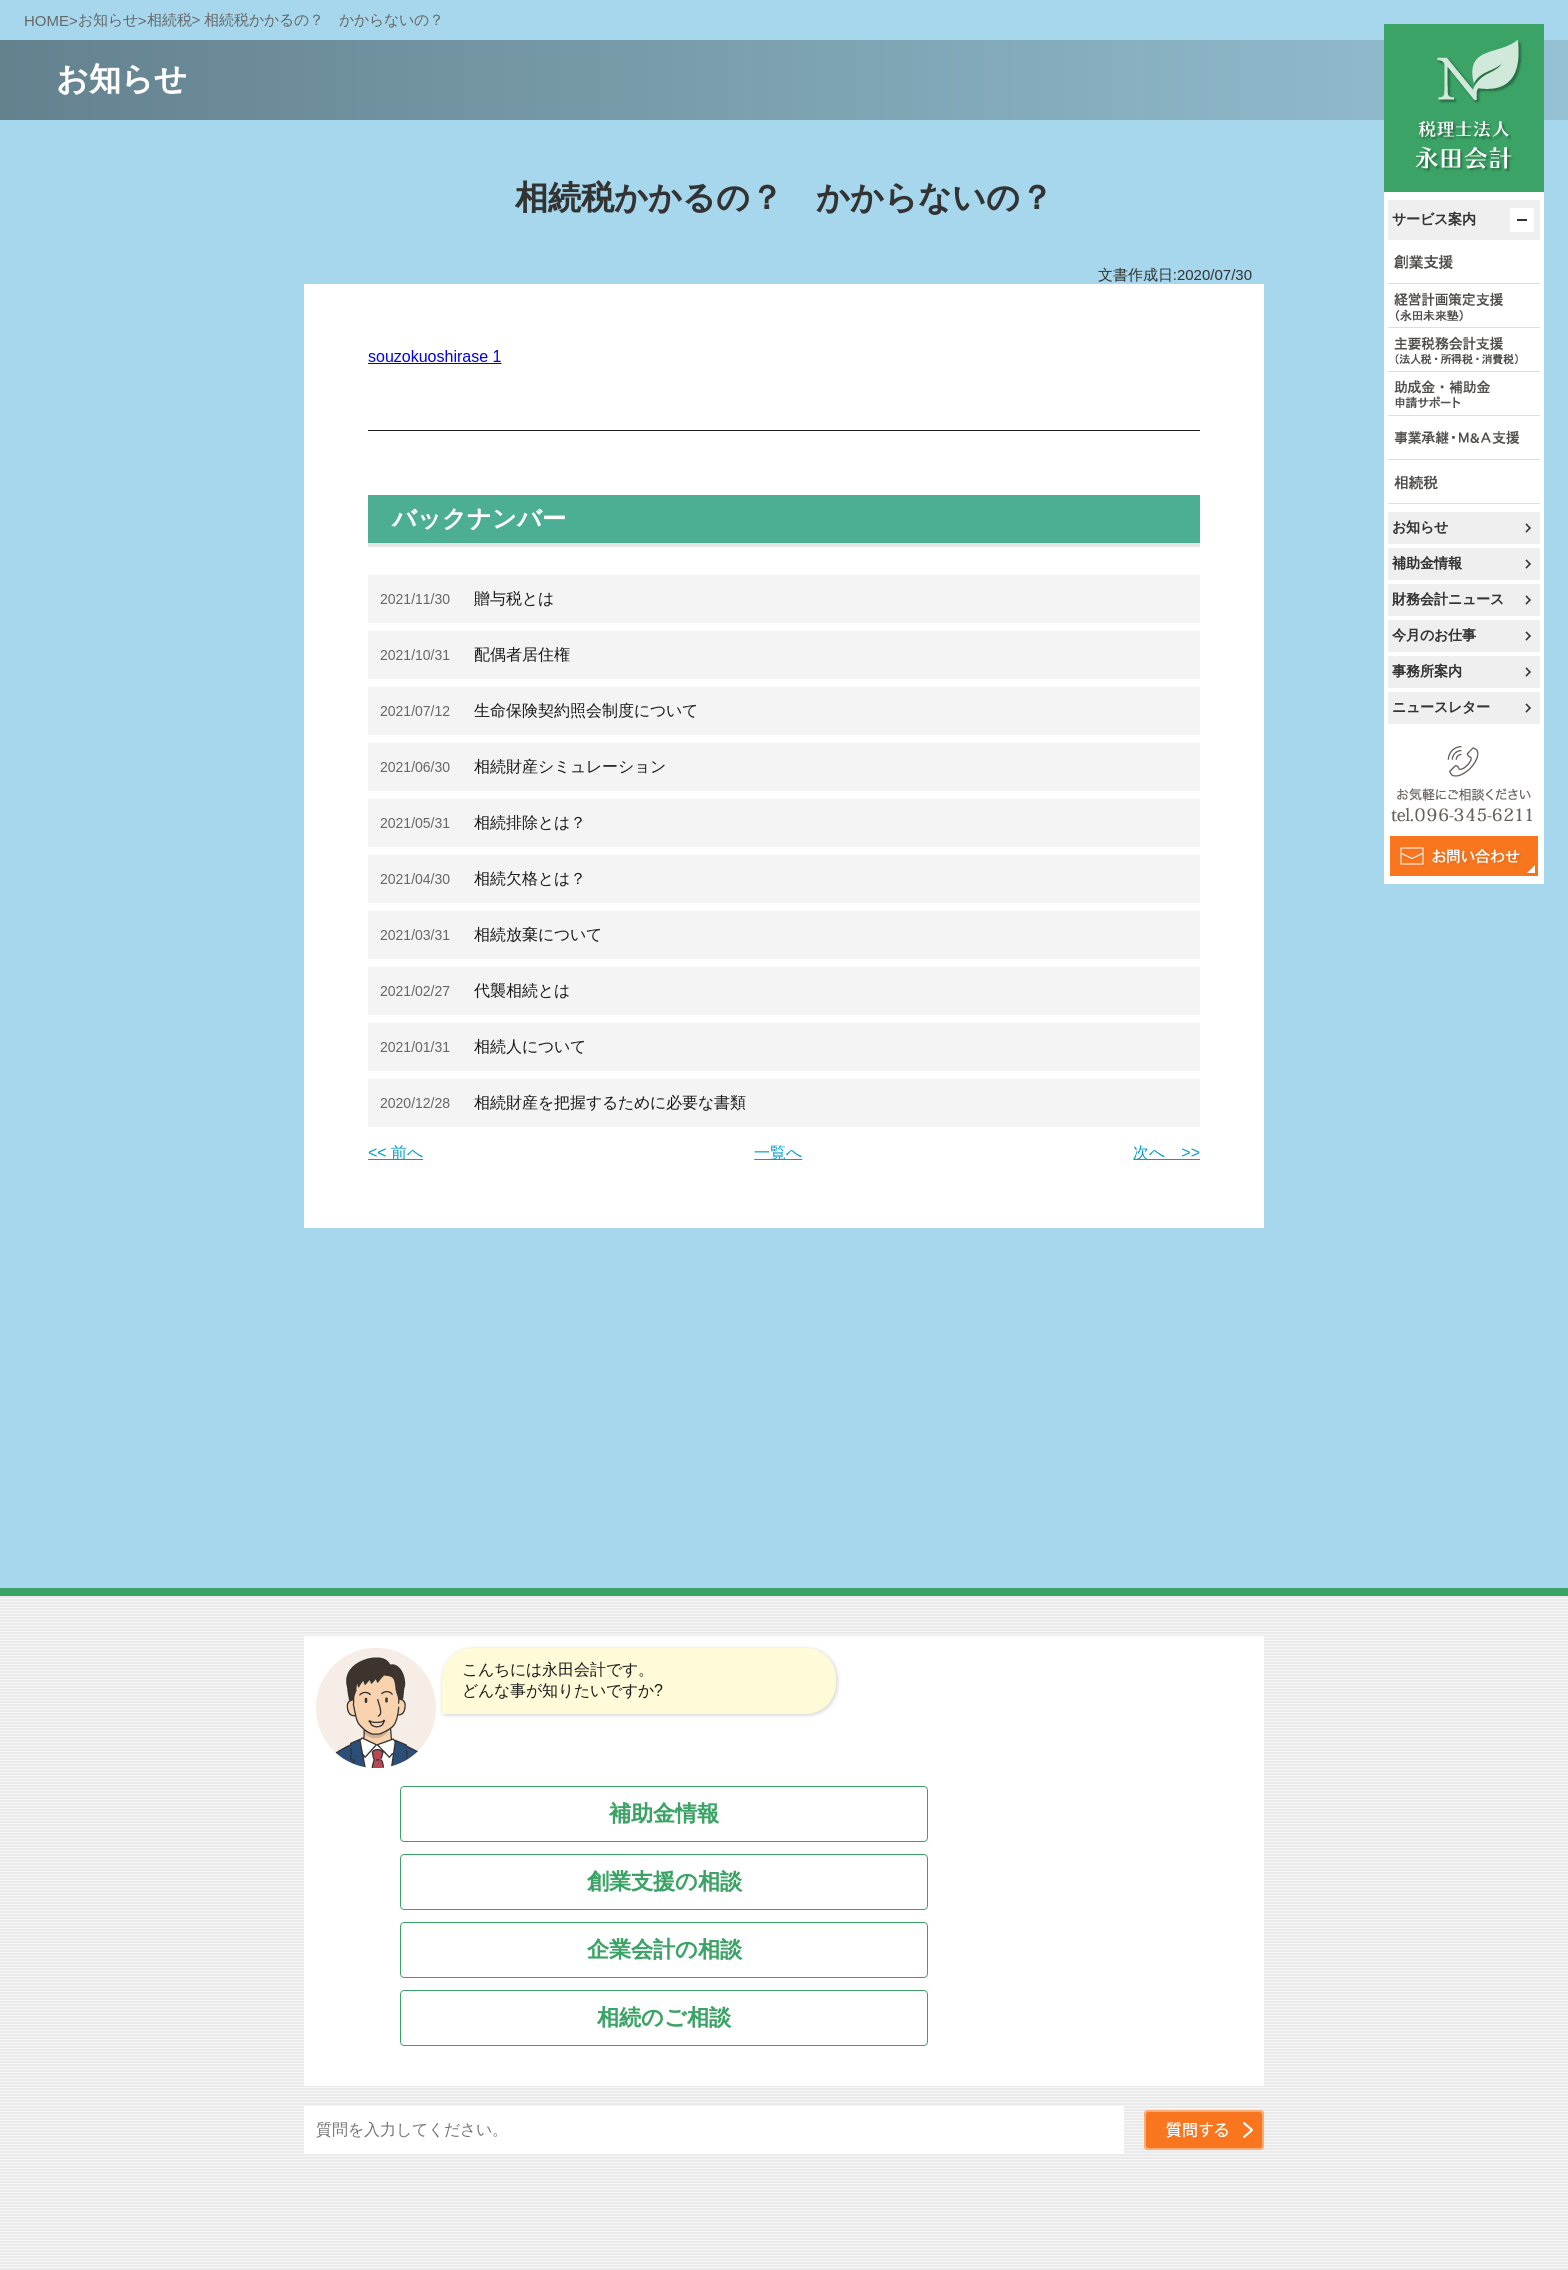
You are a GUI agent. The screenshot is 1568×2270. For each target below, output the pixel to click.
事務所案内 (1427, 671)
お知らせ (1420, 527)
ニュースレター (1441, 707)
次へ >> (1166, 1152)
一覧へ (778, 1152)
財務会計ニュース (1448, 599)
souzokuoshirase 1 (434, 356)
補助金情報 (1427, 563)
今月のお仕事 (1434, 635)
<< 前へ (395, 1152)
